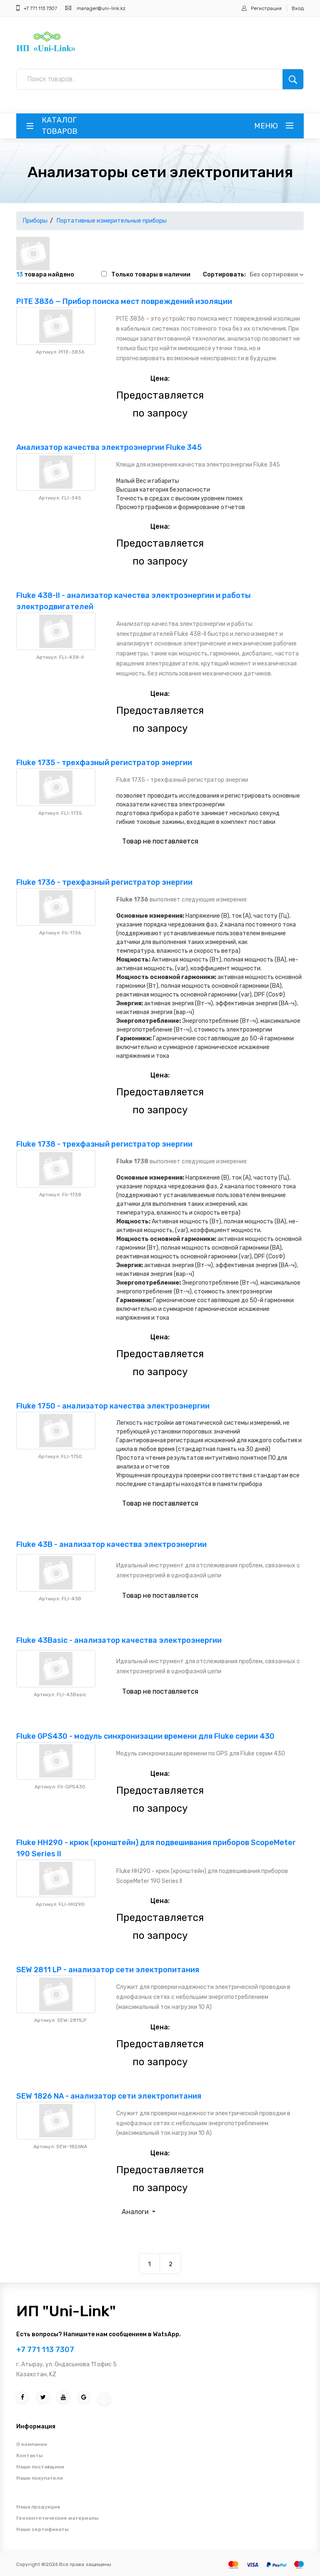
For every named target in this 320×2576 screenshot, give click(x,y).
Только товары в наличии (150, 274)
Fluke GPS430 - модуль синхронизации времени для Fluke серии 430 (145, 1736)
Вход (298, 8)
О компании (31, 2444)
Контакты (29, 2455)
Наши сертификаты (42, 2529)
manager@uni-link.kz (101, 8)
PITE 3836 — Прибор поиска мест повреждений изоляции (124, 301)
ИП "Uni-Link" (66, 2311)
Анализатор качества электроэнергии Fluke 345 (109, 447)
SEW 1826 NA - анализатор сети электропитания (108, 2096)
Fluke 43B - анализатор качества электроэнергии (111, 1544)
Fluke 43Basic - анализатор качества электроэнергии (119, 1640)
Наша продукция (38, 2507)
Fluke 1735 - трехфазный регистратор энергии (104, 762)
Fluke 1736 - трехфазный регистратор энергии (104, 882)
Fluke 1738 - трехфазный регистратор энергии (104, 1144)
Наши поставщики (40, 2467)
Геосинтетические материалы (57, 2518)
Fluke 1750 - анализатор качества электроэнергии (113, 1406)
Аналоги (136, 2212)
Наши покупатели (39, 2478)
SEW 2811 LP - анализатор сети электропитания (107, 1969)
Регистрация (266, 8)
